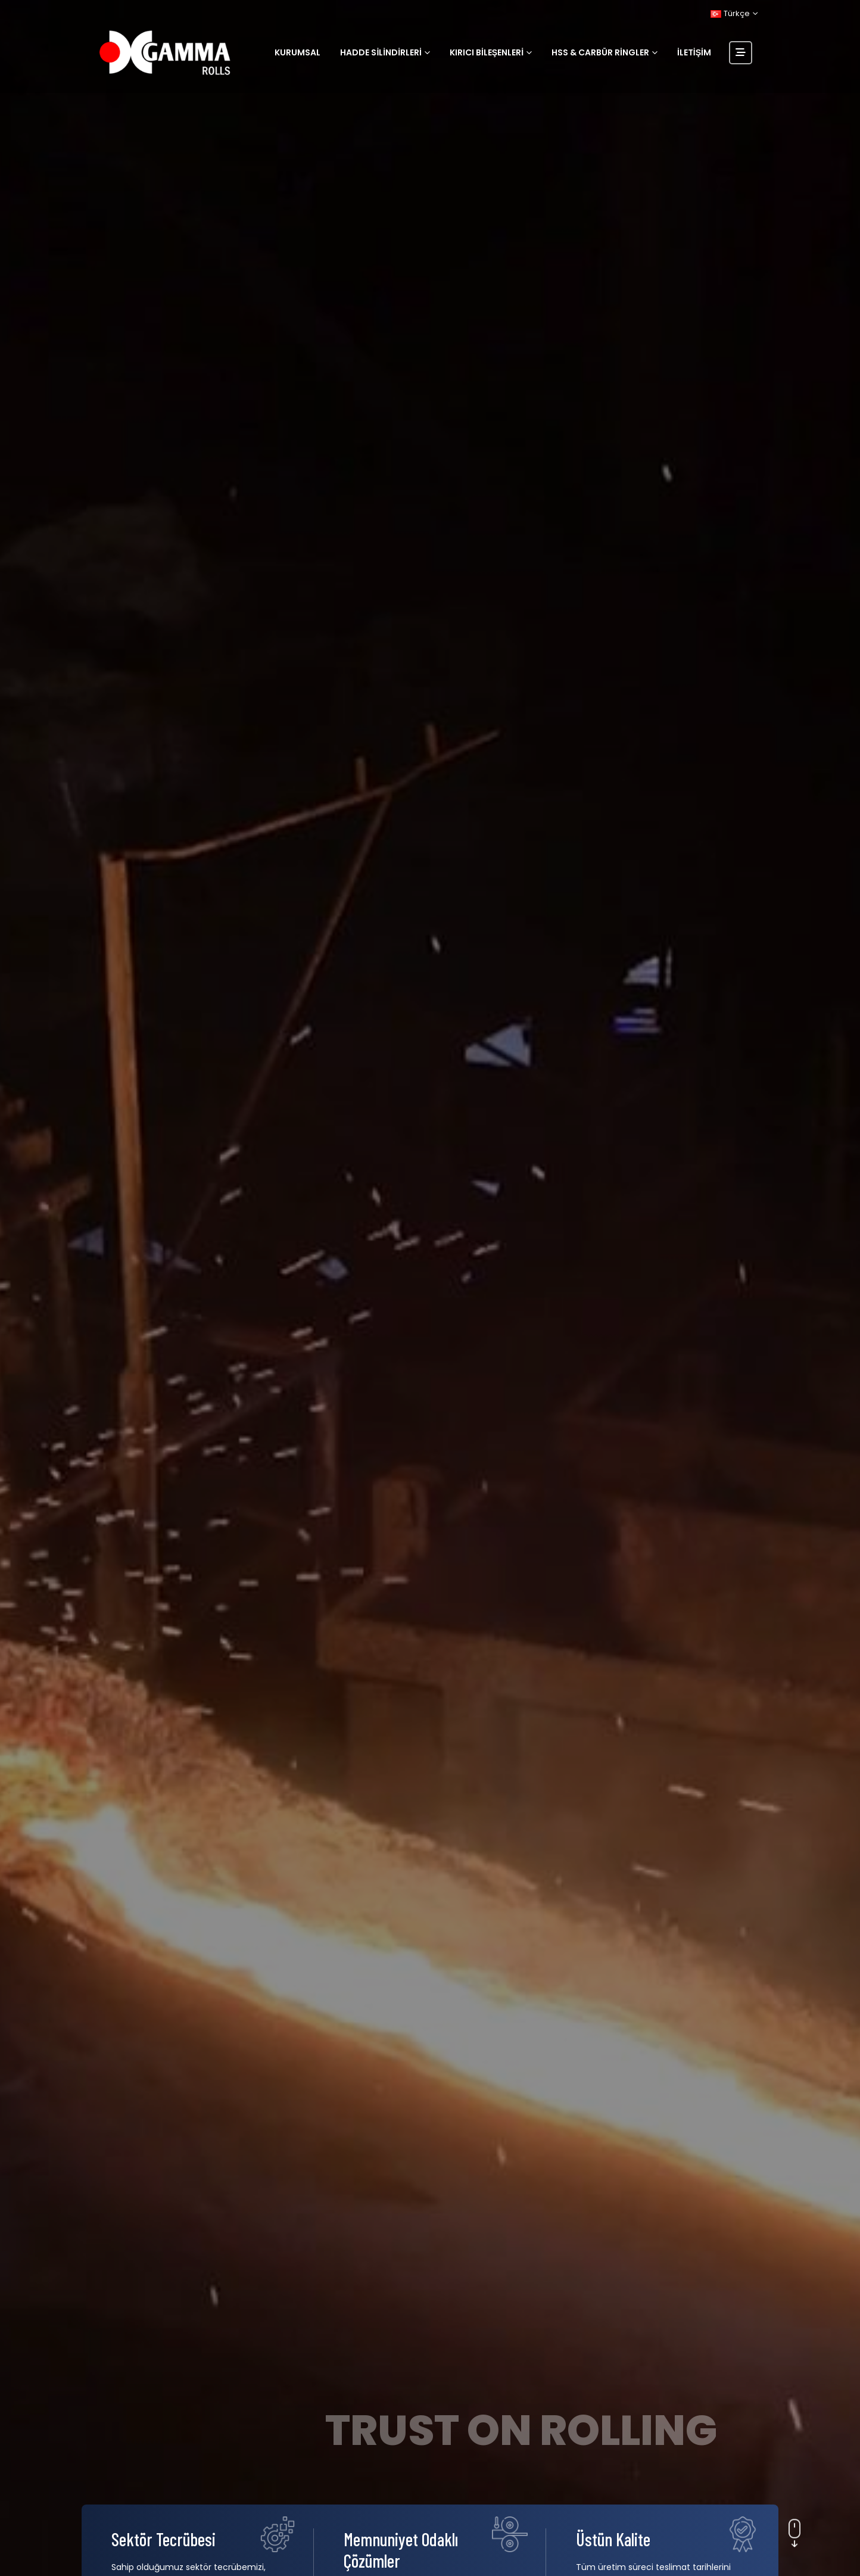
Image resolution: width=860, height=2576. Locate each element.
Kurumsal (297, 52)
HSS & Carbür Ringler (600, 52)
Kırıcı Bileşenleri (487, 52)
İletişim (694, 52)
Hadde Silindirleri (381, 52)
